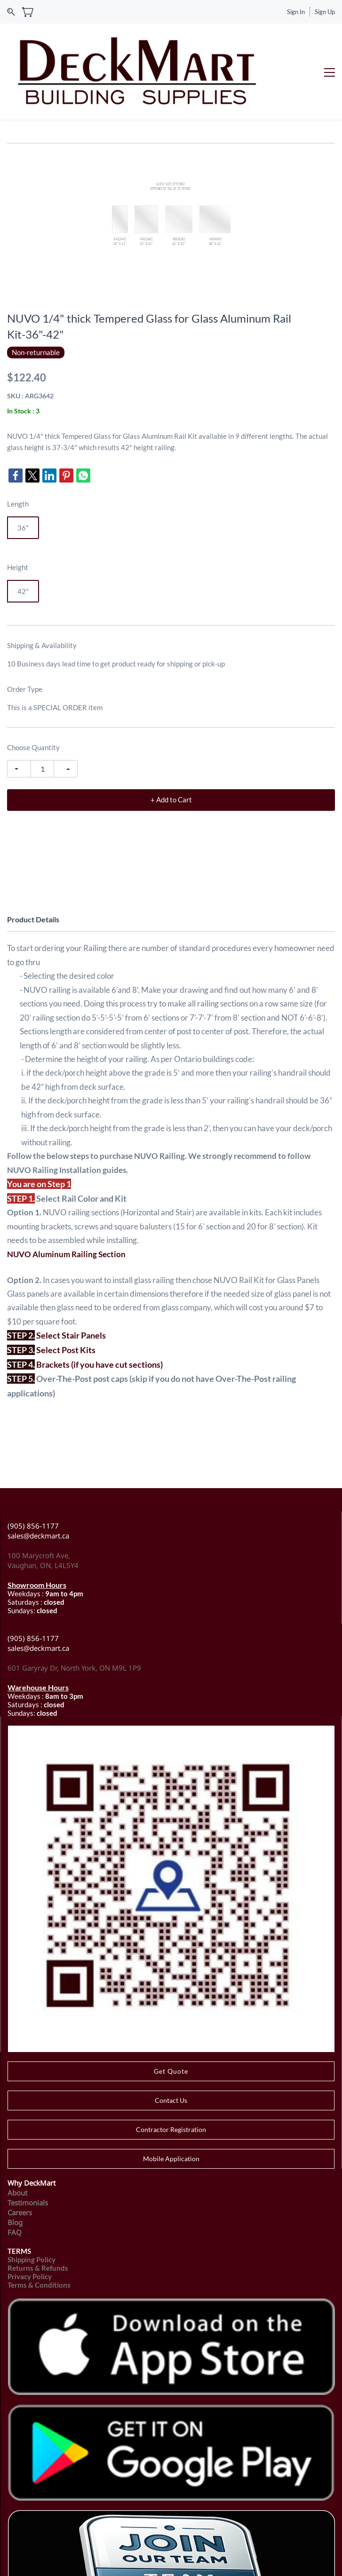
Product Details (33, 865)
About (17, 2138)
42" (23, 537)
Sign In (296, 12)
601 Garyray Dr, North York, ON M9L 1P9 (74, 1613)
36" (23, 474)
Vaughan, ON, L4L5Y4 (43, 1511)
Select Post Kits (65, 1296)
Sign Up (325, 12)
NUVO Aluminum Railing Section (66, 1200)
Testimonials (28, 2148)
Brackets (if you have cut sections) (99, 1310)
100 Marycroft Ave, (40, 1501)
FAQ (15, 2178)
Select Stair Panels (71, 1281)
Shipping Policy (32, 2205)
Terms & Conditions (39, 2231)
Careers (20, 2158)
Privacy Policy (30, 2222)
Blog (15, 2168)
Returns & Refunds (38, 2214)
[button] (171, 2017)
